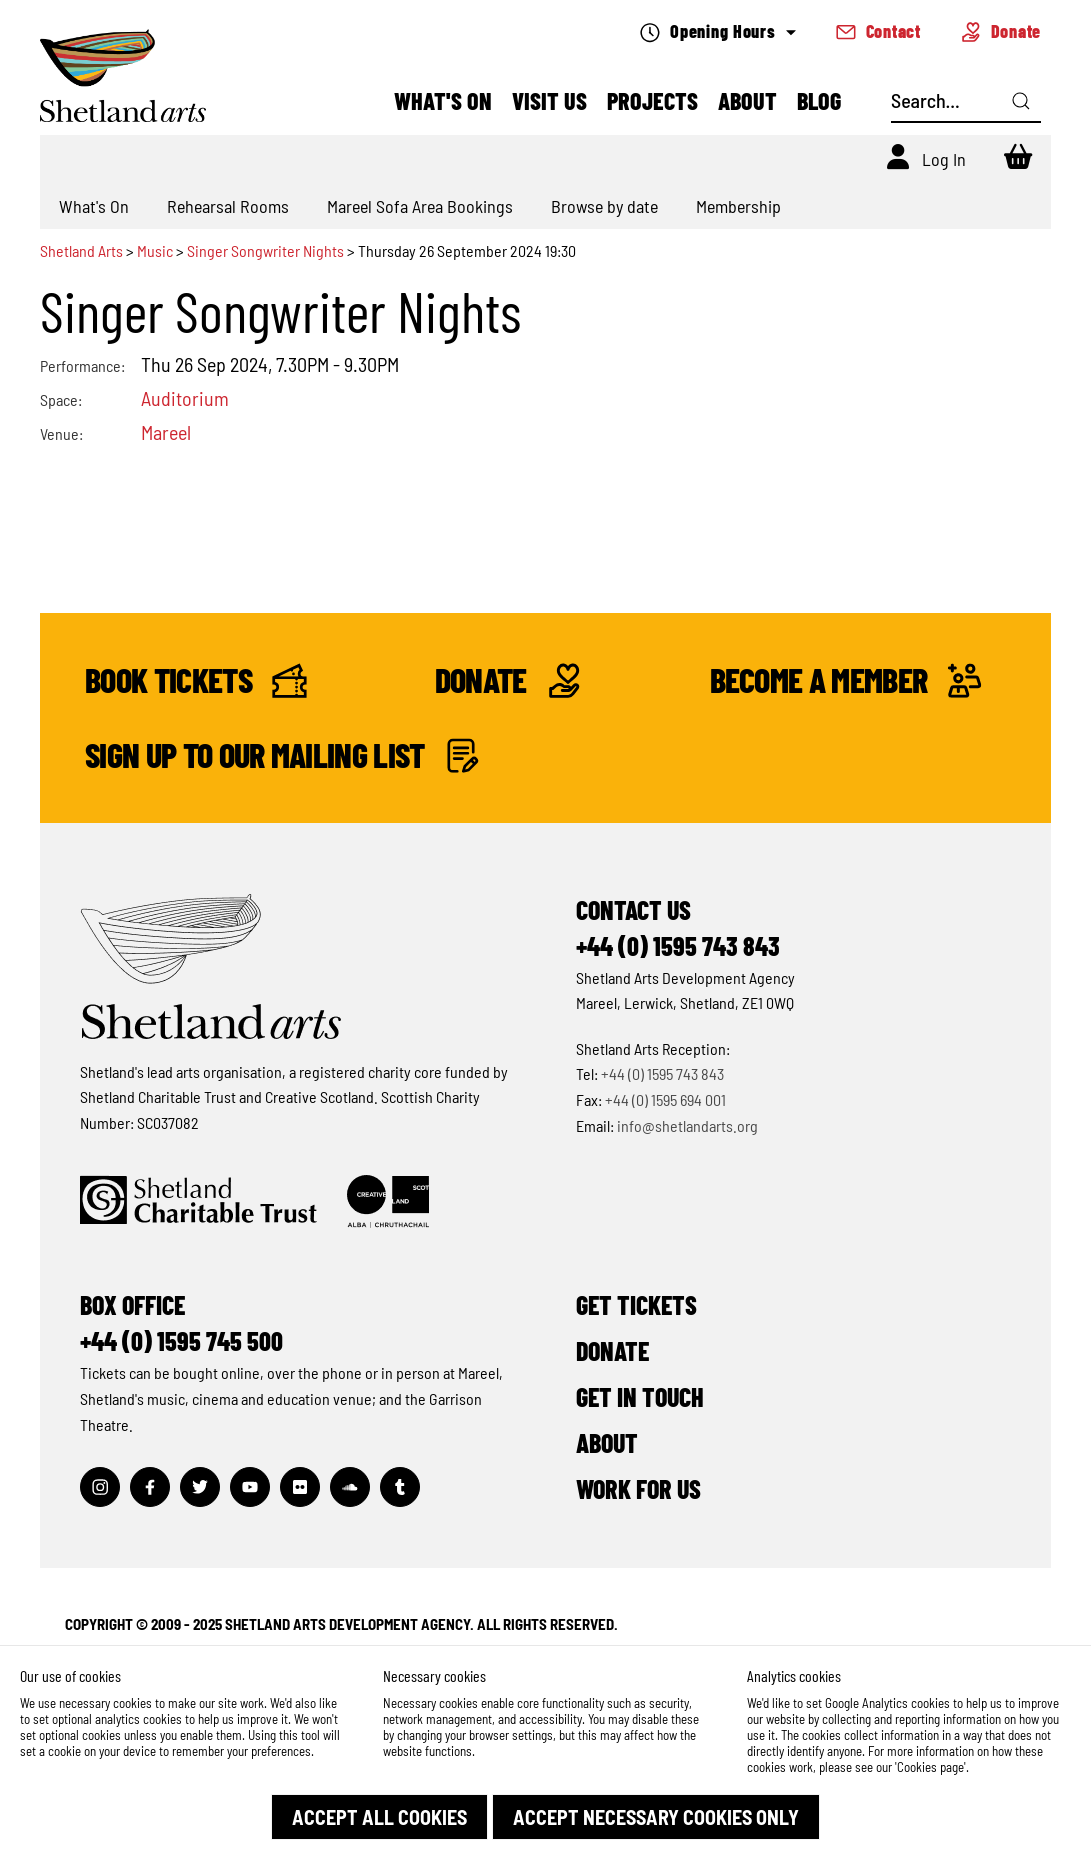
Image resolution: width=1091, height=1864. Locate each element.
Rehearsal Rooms (228, 206)
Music (155, 250)
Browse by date (604, 206)
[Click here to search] (1021, 101)
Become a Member (839, 680)
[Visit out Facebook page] (150, 1487)
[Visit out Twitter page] (200, 1487)
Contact (878, 31)
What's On (443, 100)
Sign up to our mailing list (282, 755)
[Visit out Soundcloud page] (350, 1487)
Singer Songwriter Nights (265, 250)
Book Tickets (196, 680)
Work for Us (638, 1488)
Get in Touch (640, 1396)
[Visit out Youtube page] (250, 1487)
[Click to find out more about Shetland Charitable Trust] (198, 1201)
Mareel (166, 432)
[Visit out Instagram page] (100, 1487)
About (747, 100)
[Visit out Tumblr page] (400, 1487)
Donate (1001, 31)
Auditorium (185, 398)
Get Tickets (636, 1304)
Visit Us (549, 100)
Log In (944, 159)
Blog (819, 100)
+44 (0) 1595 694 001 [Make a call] (665, 1099)
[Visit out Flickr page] (300, 1487)
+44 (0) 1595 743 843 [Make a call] (662, 1073)
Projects (652, 100)
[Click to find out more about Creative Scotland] (388, 1201)
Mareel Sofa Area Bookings (420, 206)
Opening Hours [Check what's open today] (717, 31)
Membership (738, 206)
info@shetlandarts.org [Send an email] (687, 1125)
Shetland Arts (83, 250)
